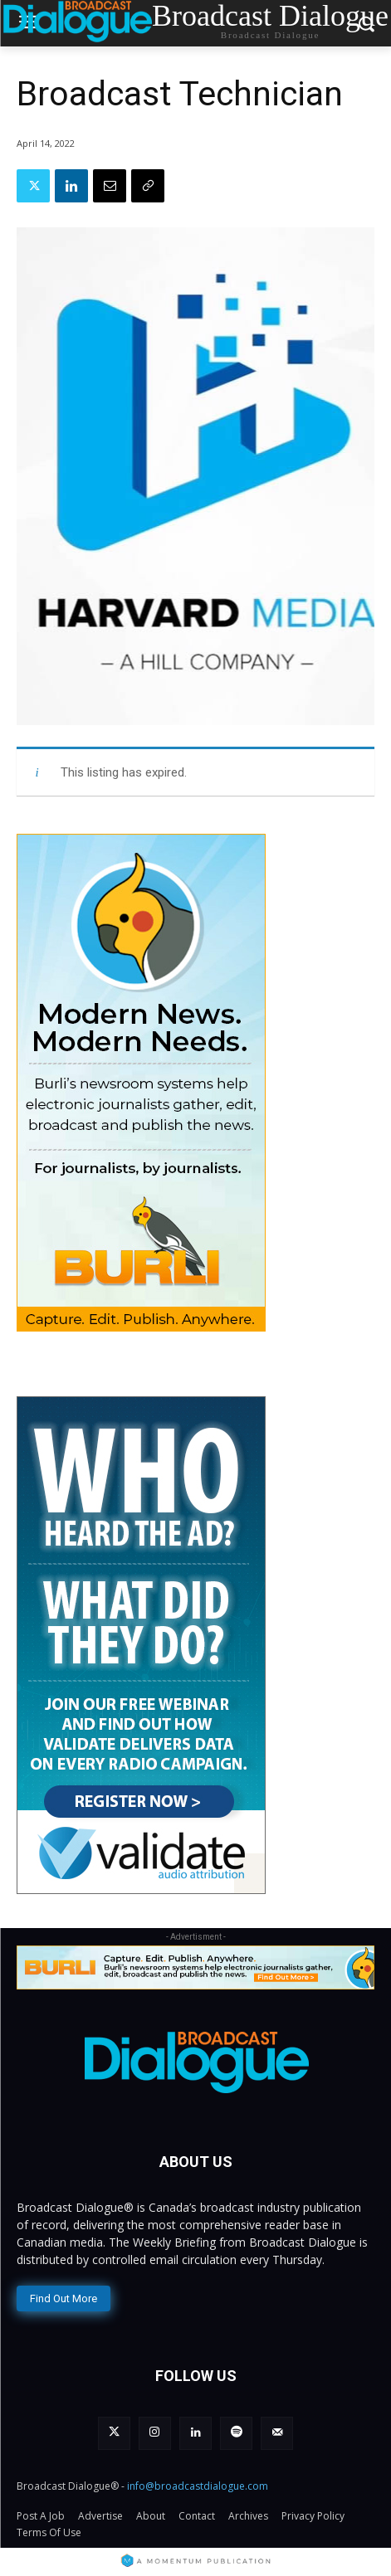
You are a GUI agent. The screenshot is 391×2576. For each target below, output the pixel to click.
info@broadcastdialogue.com (197, 2486)
